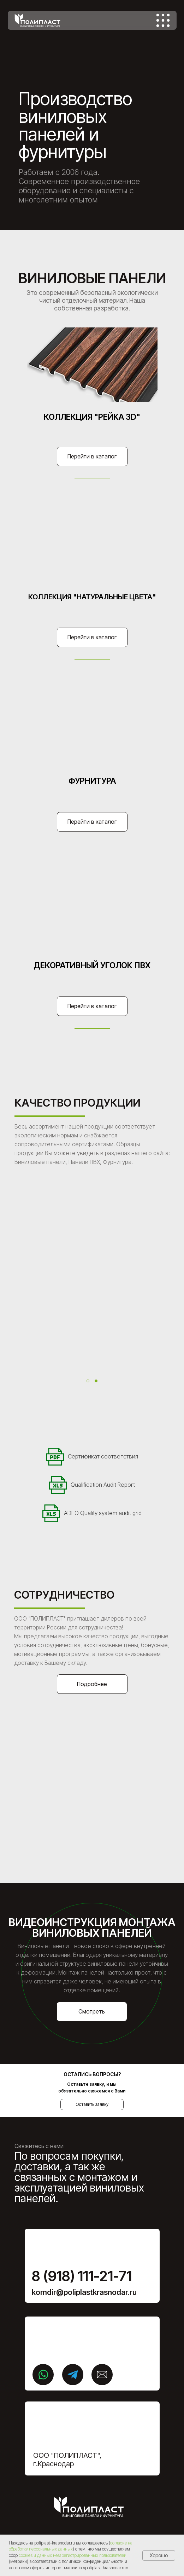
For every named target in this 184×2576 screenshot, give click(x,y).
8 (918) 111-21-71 (82, 2276)
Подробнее (92, 1683)
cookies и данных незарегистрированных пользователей (72, 2555)
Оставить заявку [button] (92, 2104)
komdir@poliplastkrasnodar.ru (84, 2292)
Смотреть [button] (91, 2011)
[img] (163, 20)
